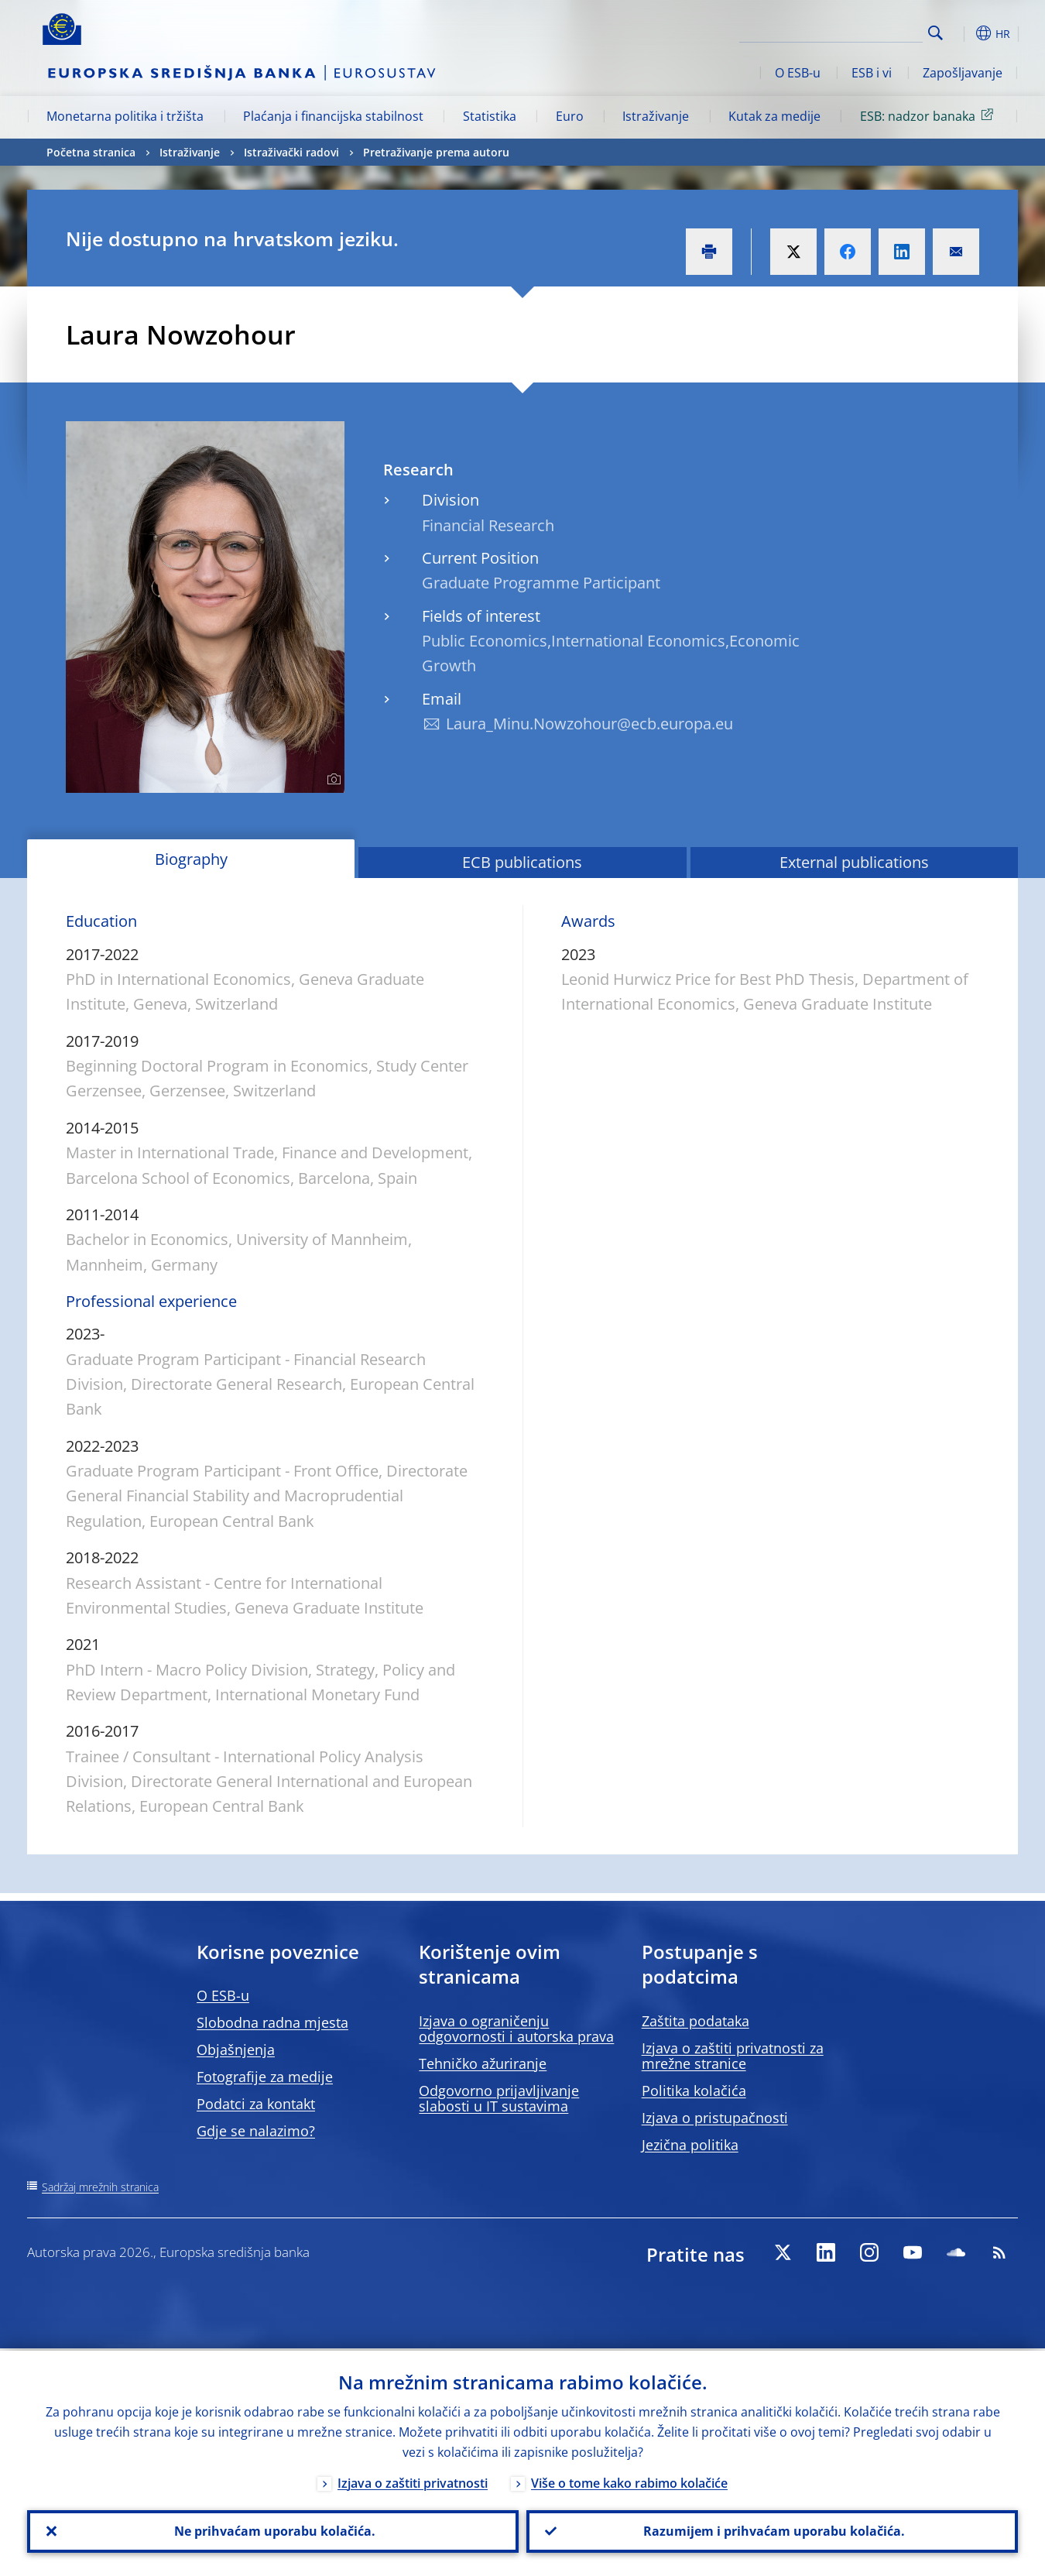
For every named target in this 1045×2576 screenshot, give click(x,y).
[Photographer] (332, 779)
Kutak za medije (774, 116)
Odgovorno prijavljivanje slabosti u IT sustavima (499, 2098)
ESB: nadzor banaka (929, 115)
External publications (854, 862)
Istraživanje (655, 116)
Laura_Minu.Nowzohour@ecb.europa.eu (589, 723)
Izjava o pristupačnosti (715, 2117)
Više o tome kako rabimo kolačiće (629, 2480)
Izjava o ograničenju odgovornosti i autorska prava (516, 2029)
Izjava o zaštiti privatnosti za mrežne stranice (733, 2056)
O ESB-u (798, 72)
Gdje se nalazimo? (256, 2131)
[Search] (845, 31)
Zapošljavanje (962, 72)
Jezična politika (690, 2144)
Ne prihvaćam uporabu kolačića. (273, 2530)
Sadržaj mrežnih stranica (100, 2187)
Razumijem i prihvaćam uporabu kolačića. (772, 2530)
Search (935, 32)
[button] (964, 33)
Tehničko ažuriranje (482, 2063)
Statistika (489, 116)
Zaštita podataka (695, 2021)
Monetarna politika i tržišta (125, 116)
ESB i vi (871, 72)
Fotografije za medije (265, 2076)
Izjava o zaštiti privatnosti (412, 2480)
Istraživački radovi (291, 152)
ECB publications (522, 862)
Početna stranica (90, 152)
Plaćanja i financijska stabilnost (333, 116)
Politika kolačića (694, 2090)
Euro (570, 116)
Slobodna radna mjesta (272, 2022)
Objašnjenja (236, 2049)
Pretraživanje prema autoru (436, 152)
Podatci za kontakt (256, 2103)
